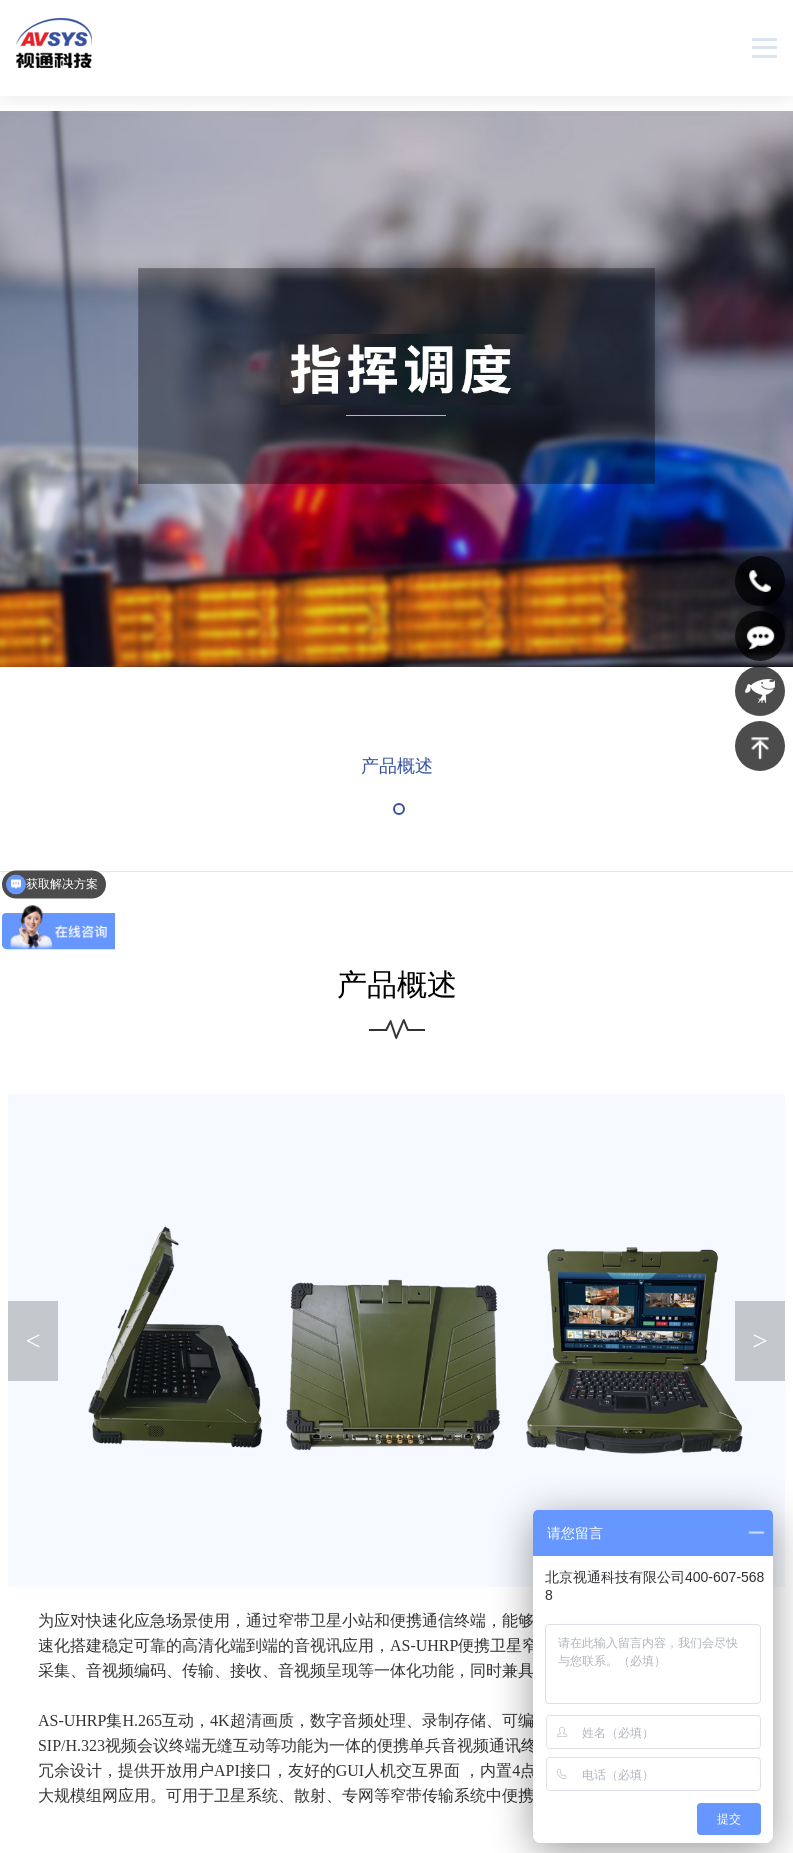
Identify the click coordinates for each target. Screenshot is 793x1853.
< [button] (33, 1343)
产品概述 (397, 768)
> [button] (760, 1343)
